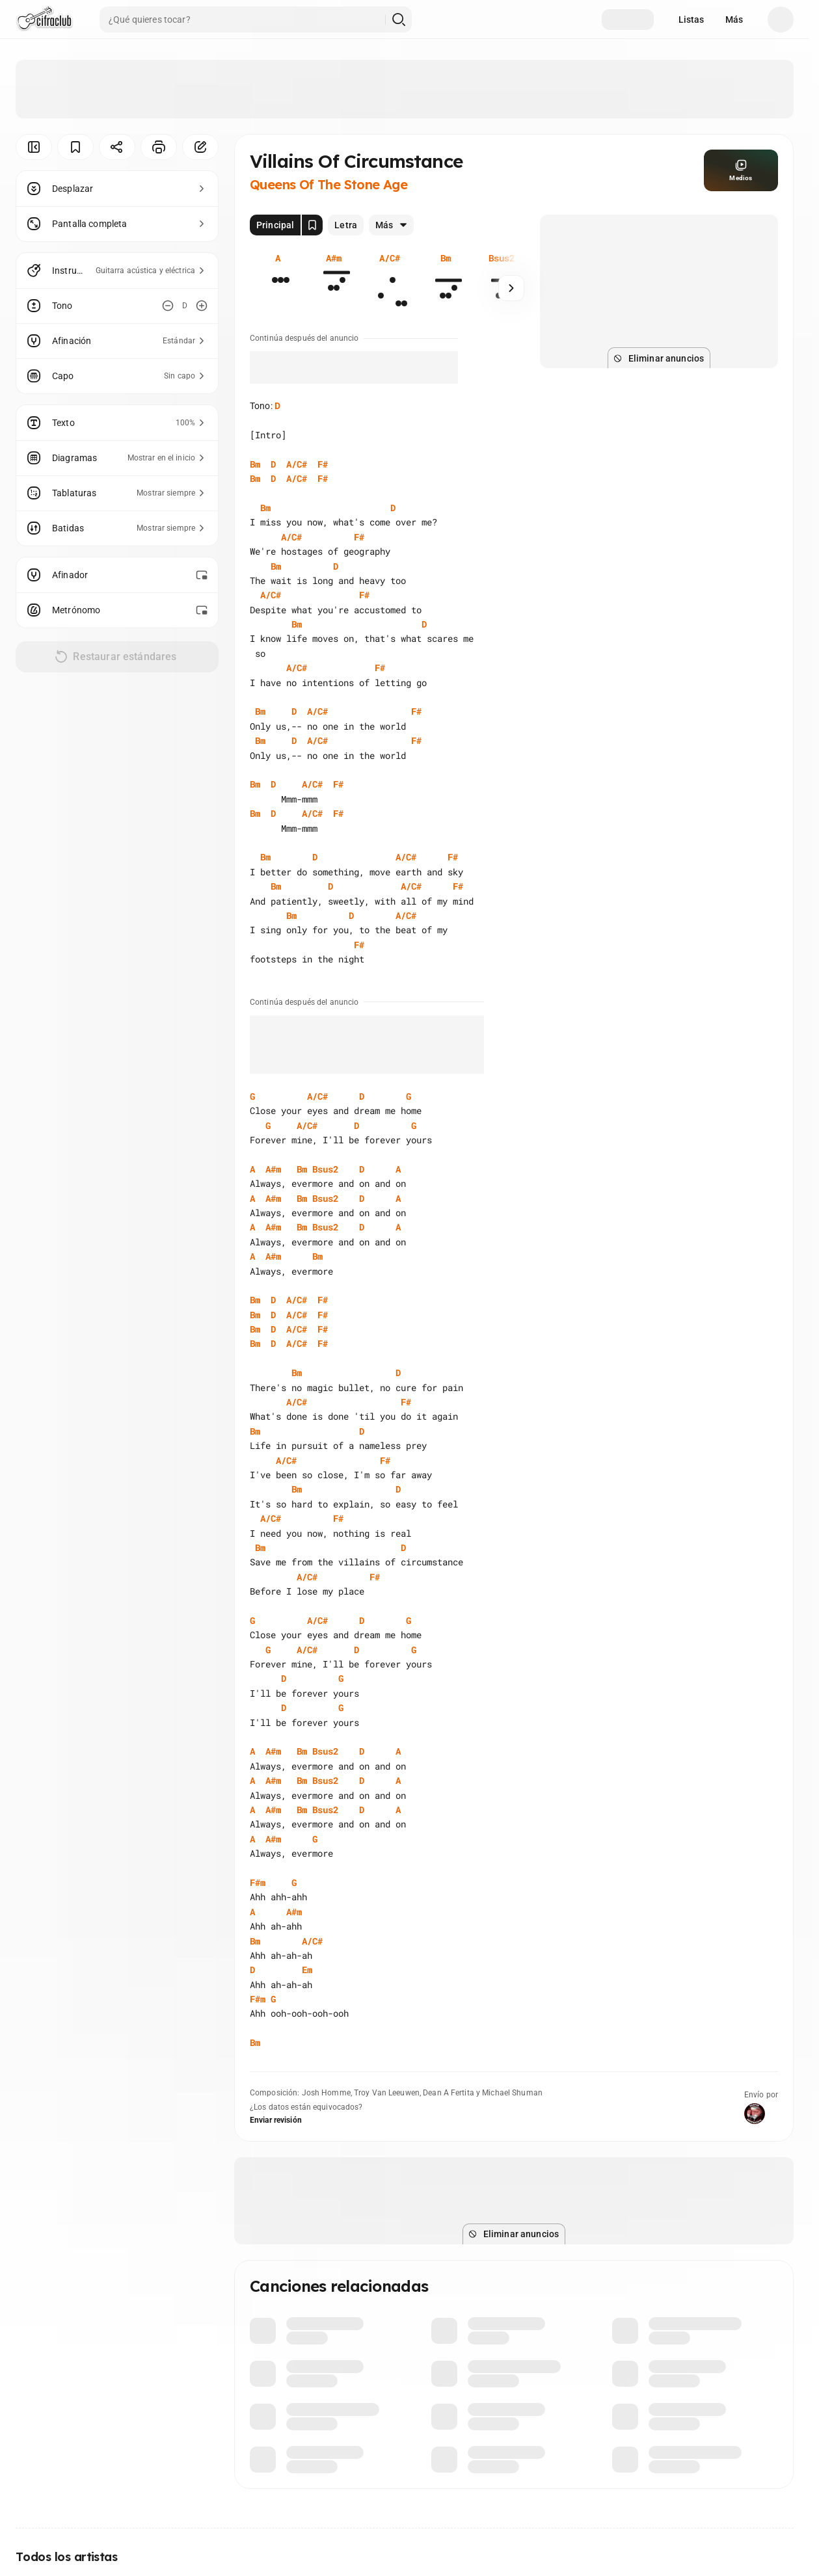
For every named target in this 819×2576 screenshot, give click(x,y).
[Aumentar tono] (201, 305)
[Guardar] (75, 147)
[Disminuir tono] (167, 305)
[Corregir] (200, 147)
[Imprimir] (159, 147)
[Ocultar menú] (34, 147)
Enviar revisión (276, 2120)
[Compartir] (117, 147)
